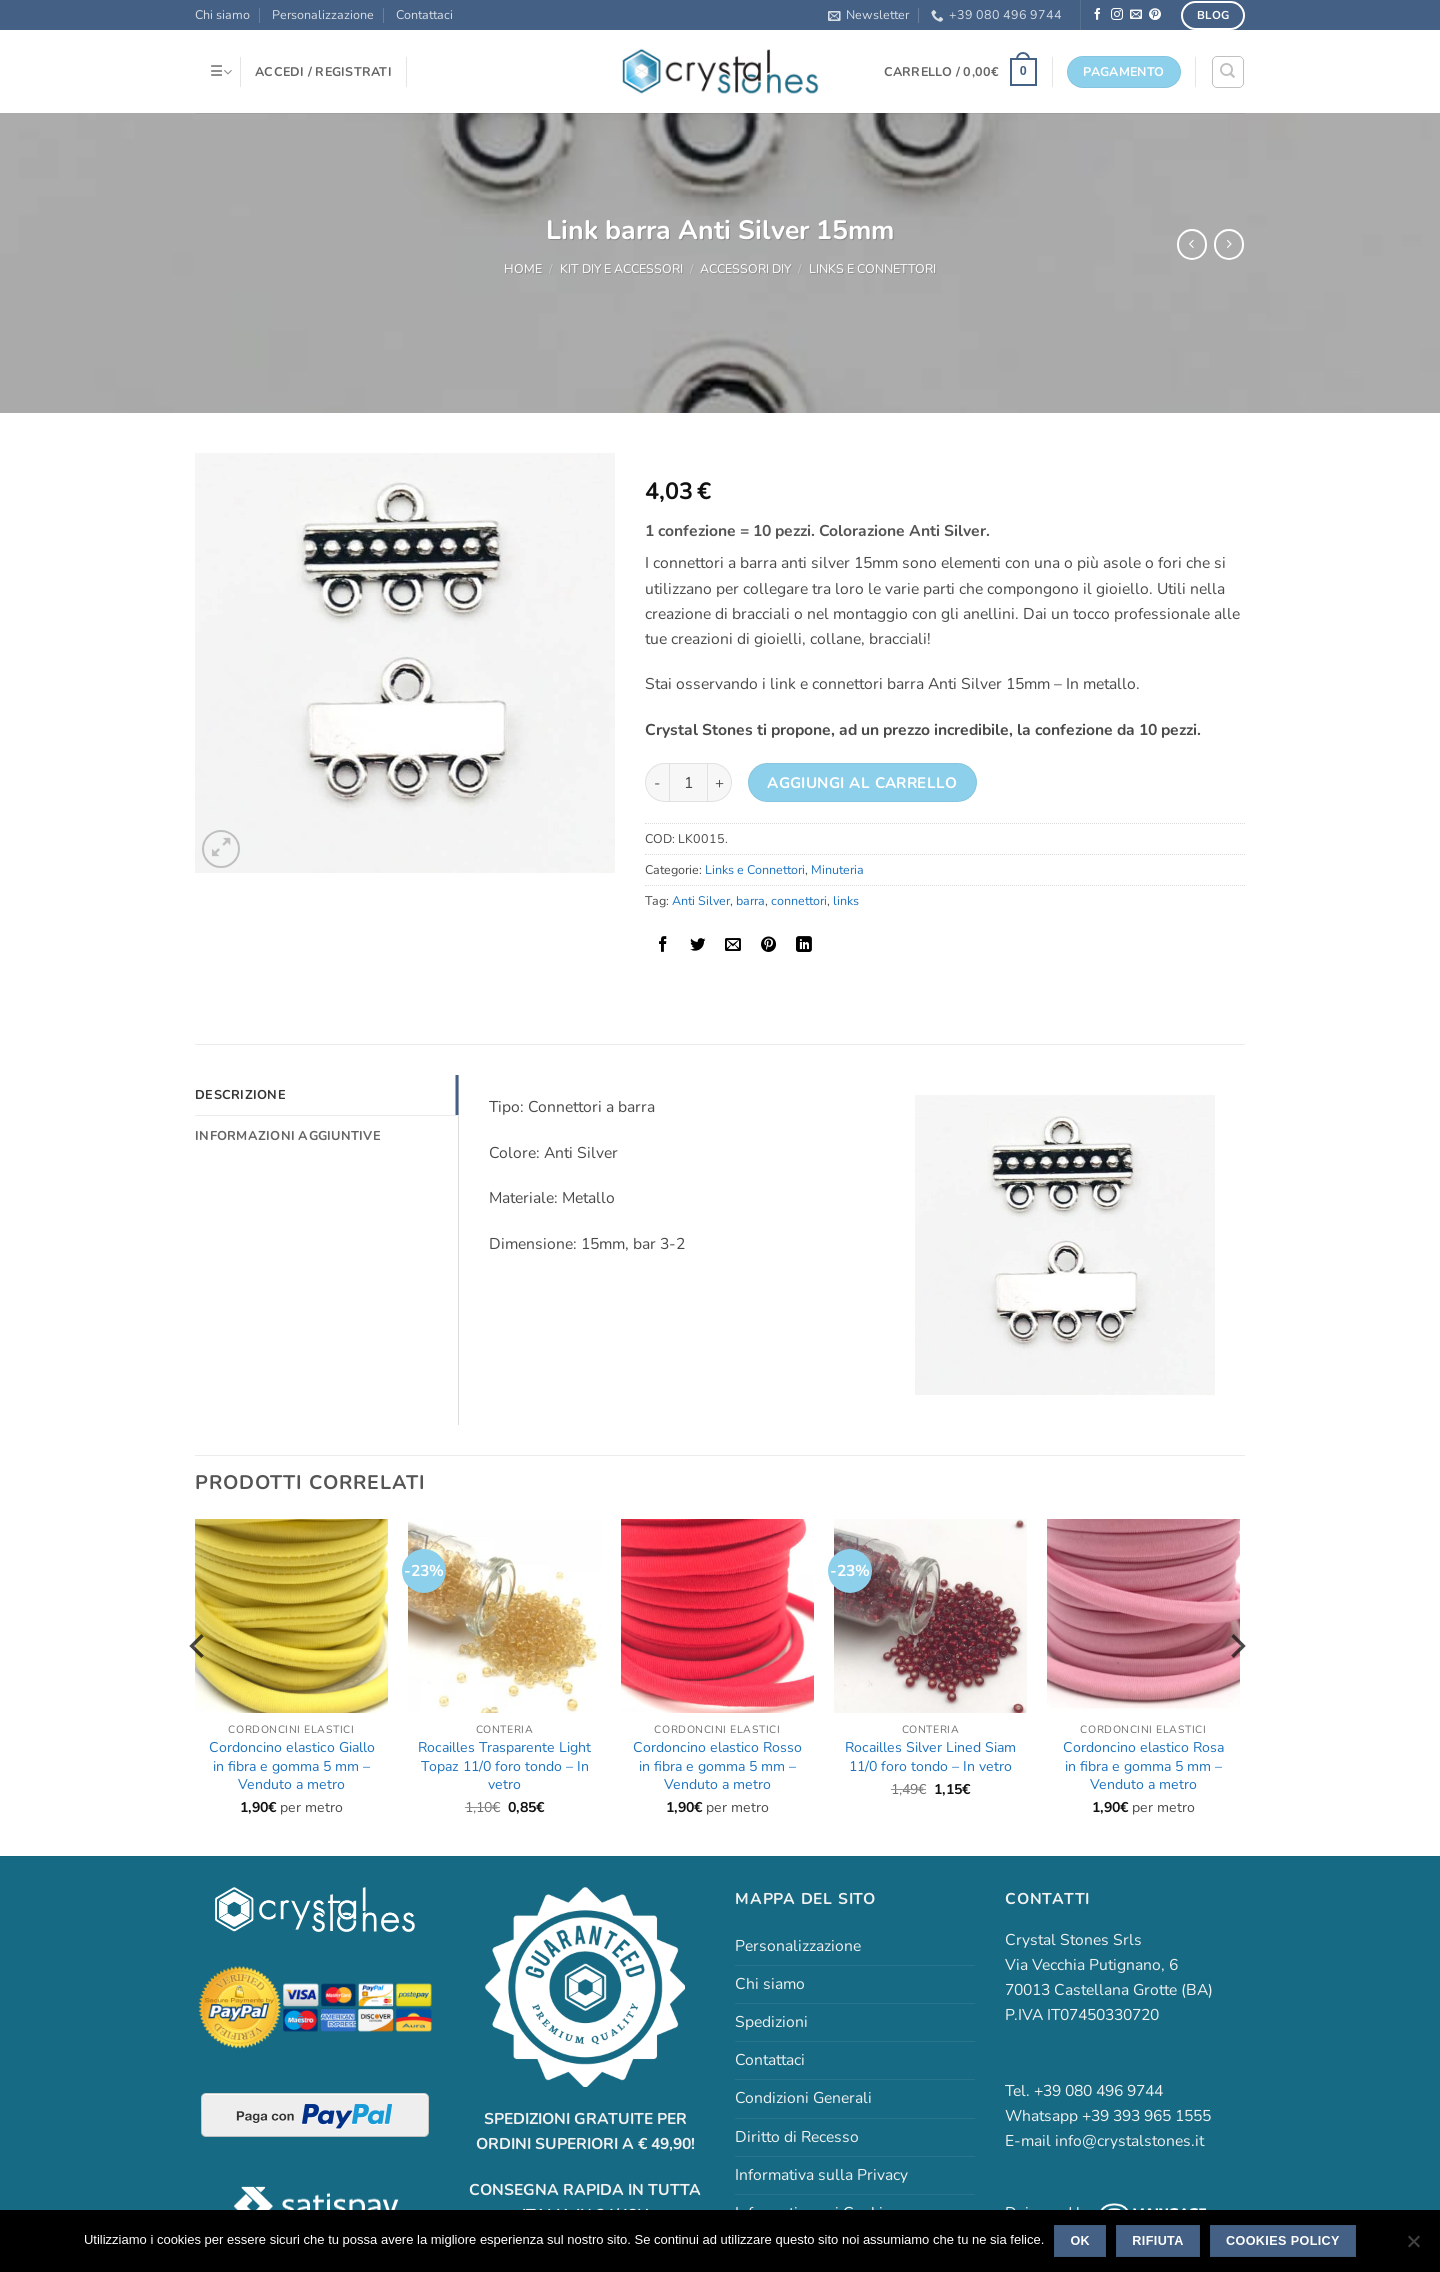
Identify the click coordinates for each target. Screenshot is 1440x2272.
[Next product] (1192, 244)
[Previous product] (1229, 244)
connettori (799, 900)
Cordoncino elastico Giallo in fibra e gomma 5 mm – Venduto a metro (292, 1766)
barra (750, 900)
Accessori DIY (745, 268)
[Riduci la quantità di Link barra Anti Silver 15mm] (657, 782)
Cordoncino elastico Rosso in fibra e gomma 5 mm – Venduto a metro (717, 1766)
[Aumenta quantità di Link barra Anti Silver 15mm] (720, 782)
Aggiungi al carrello (862, 783)
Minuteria (837, 869)
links (846, 900)
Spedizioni (771, 2022)
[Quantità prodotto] (688, 782)
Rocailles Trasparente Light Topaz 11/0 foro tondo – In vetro (504, 1766)
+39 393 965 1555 (1146, 2116)
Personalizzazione (323, 14)
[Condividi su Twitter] (698, 945)
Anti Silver (701, 900)
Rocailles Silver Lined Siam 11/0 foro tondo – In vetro (930, 1757)
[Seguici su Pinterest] (1155, 14)
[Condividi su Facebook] (663, 945)
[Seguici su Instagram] (1117, 14)
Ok (1080, 2241)
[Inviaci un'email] (1136, 14)
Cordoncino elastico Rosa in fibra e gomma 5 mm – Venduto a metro (1143, 1766)
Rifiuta (1157, 2241)
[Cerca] (1227, 71)
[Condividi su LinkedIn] (804, 945)
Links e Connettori (872, 268)
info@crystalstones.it (1129, 2141)
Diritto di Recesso (797, 2137)
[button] (868, 15)
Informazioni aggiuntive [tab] (285, 1135)
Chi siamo (222, 14)
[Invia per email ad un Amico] (733, 945)
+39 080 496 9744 (996, 14)
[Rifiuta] (1413, 2247)
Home (523, 268)
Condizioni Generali (803, 2098)
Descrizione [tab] (239, 1094)
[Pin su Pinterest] (769, 945)
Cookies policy (1283, 2241)
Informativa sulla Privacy (821, 2175)
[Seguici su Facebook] (1098, 14)
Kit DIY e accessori (621, 268)
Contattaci (424, 14)
